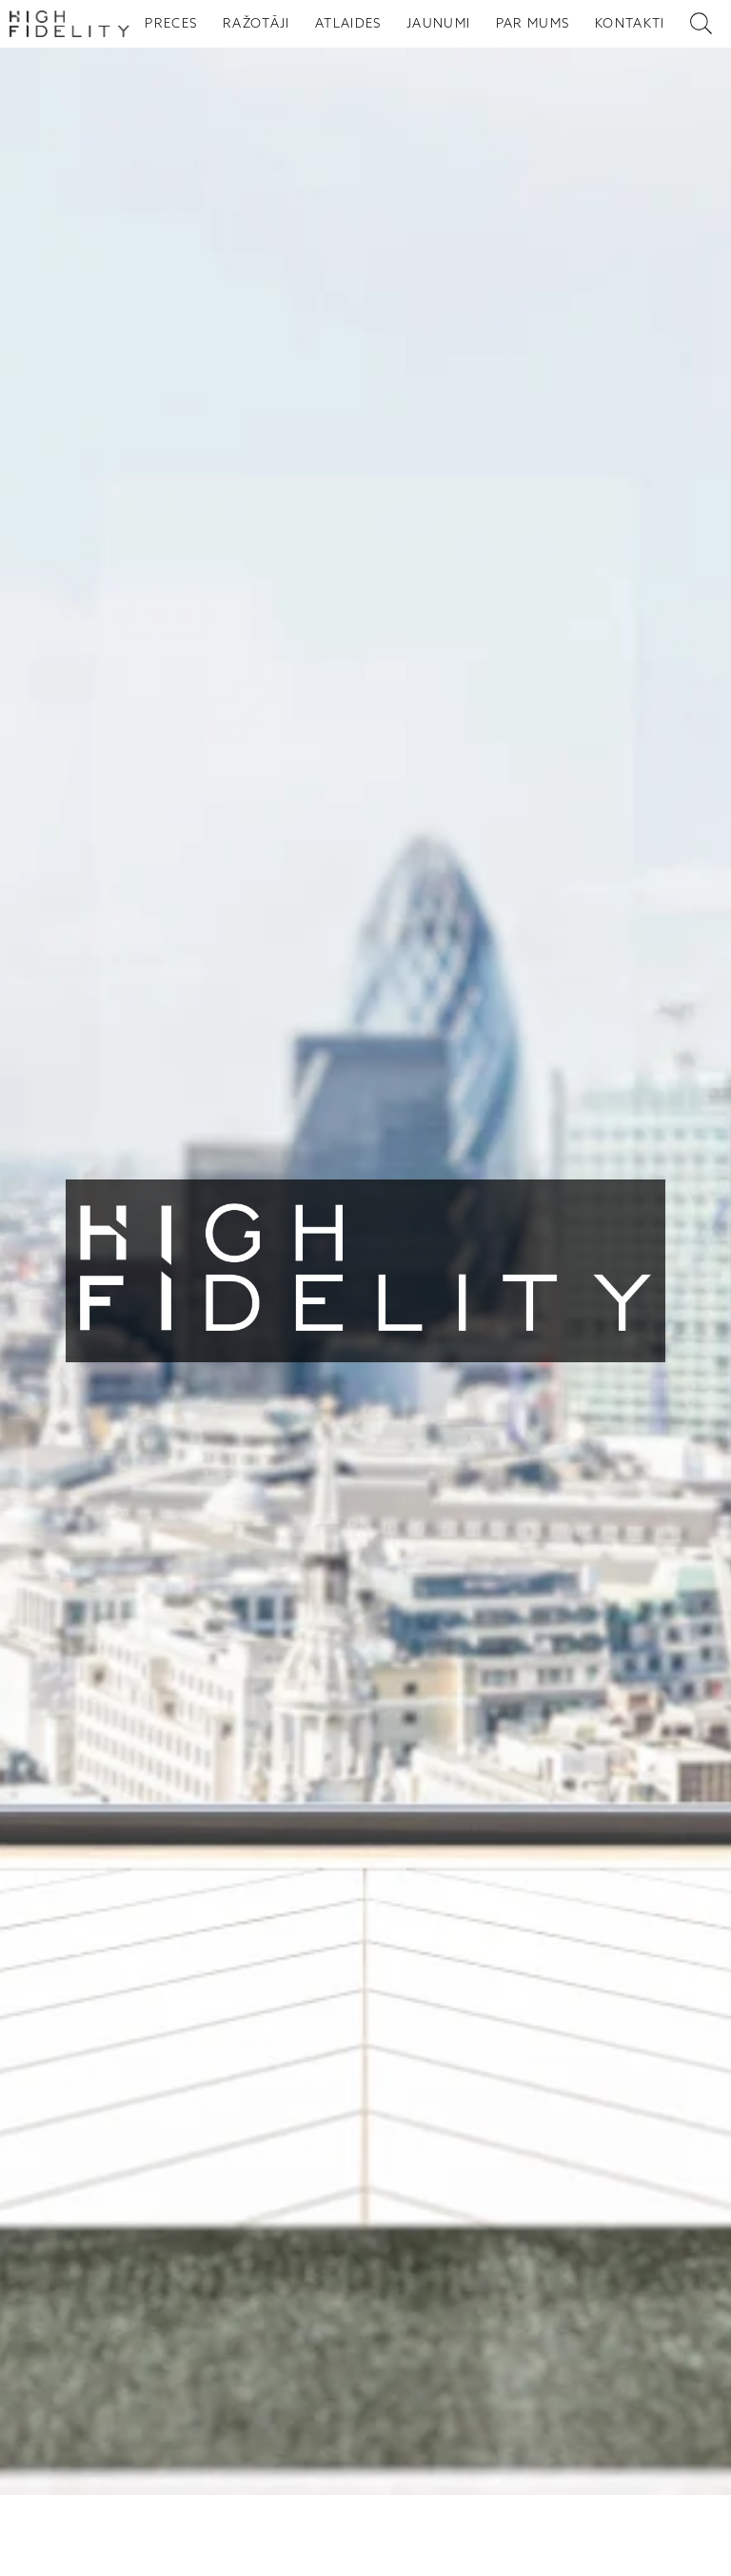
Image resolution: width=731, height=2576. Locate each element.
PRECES (171, 23)
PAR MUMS (533, 23)
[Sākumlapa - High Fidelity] (69, 24)
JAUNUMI (438, 23)
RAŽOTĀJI (256, 23)
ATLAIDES (348, 23)
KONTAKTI (630, 23)
